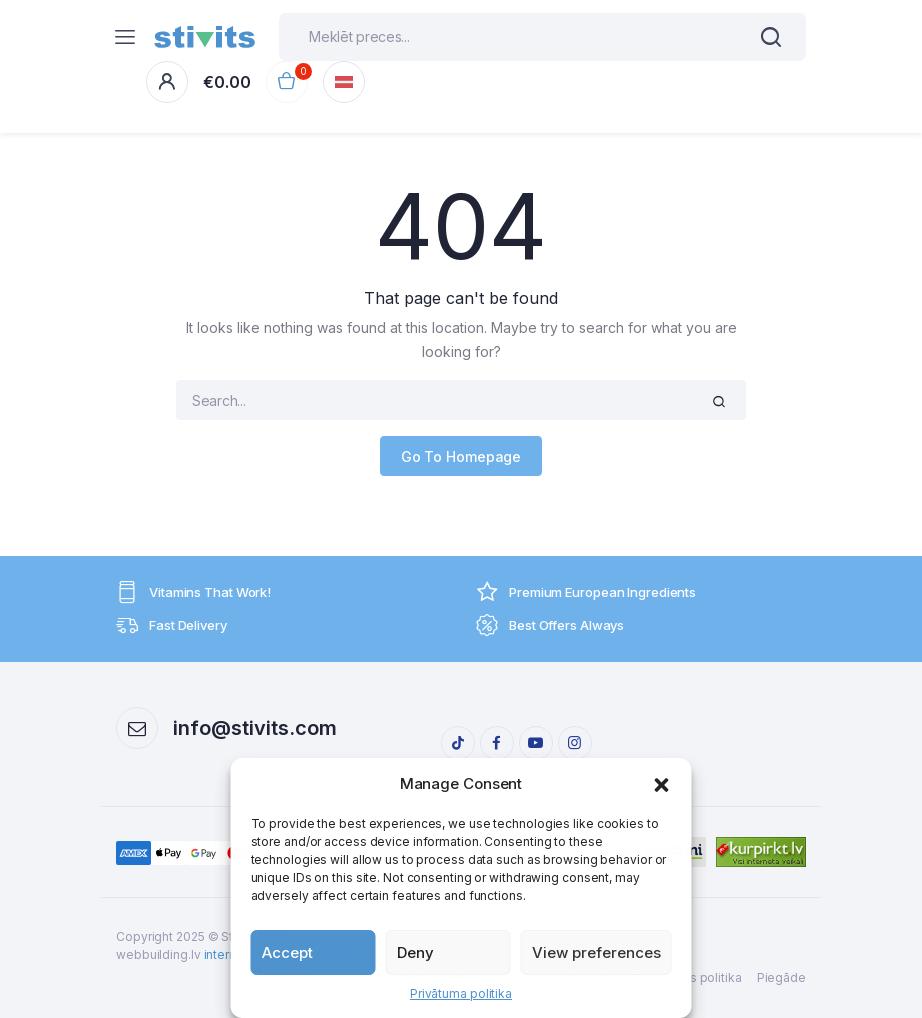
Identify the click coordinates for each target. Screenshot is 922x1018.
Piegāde (781, 977)
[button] (662, 784)
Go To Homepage (461, 455)
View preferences (596, 952)
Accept (287, 952)
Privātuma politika (461, 993)
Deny (415, 952)
